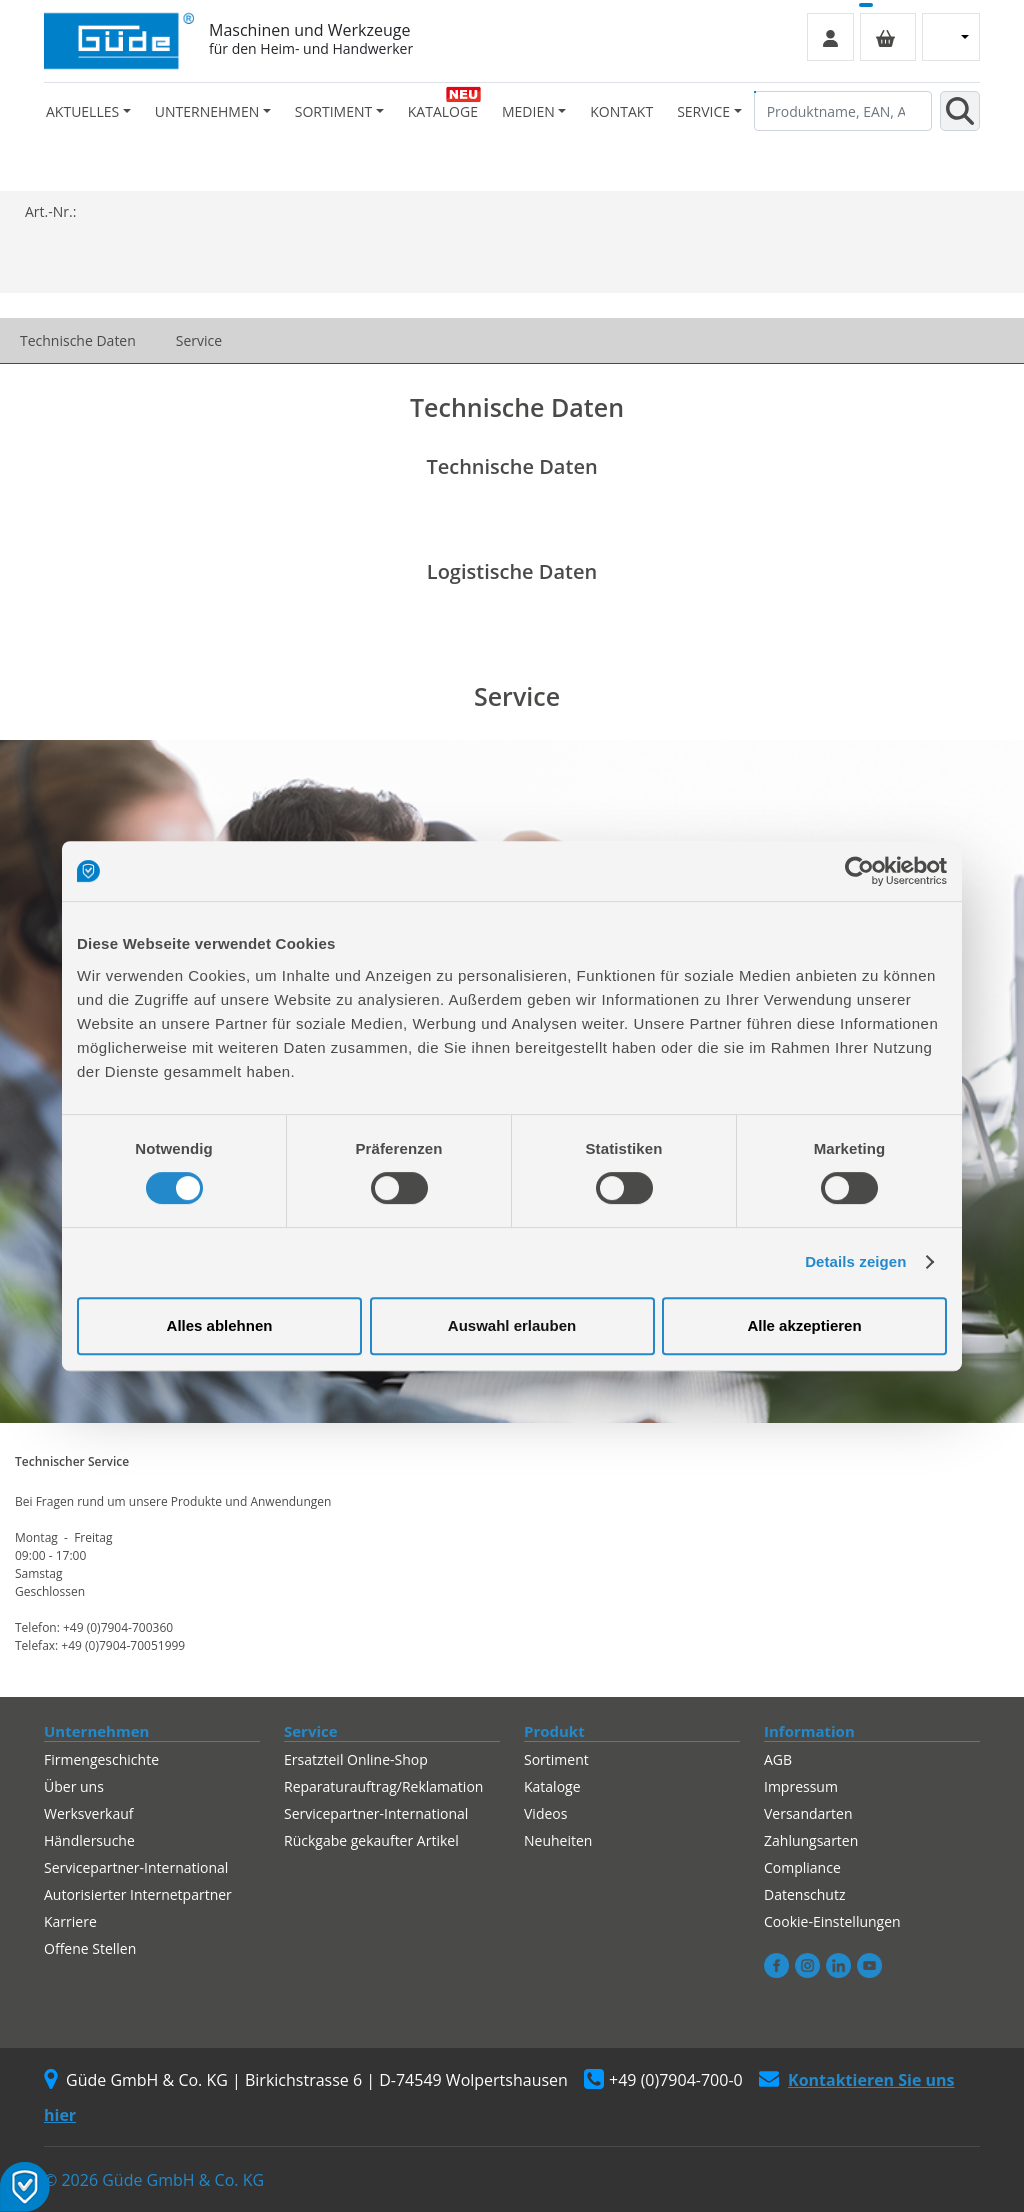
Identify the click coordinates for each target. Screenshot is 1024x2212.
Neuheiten (558, 1840)
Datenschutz (804, 1894)
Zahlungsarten (811, 1840)
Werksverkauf (89, 1813)
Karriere (70, 1921)
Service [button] (703, 111)
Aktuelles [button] (82, 111)
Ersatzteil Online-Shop (356, 1759)
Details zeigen (855, 1261)
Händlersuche (89, 1840)
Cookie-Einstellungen (832, 1921)
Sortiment (556, 1759)
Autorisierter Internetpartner (138, 1894)
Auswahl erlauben (512, 1325)
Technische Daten (78, 340)
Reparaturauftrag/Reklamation (383, 1786)
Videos (545, 1813)
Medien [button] (528, 111)
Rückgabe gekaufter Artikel (371, 1840)
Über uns (74, 1786)
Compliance (802, 1867)
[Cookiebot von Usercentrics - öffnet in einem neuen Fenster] (859, 871)
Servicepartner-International (136, 1867)
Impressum (801, 1786)
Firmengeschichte (101, 1759)
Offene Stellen (90, 1948)
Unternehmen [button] (207, 111)
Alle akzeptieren (804, 1325)
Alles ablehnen (220, 1325)
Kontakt (621, 111)
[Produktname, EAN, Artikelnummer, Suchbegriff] (843, 111)
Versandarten (808, 1813)
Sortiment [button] (333, 111)
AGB (778, 1759)
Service (199, 340)
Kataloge (443, 111)
